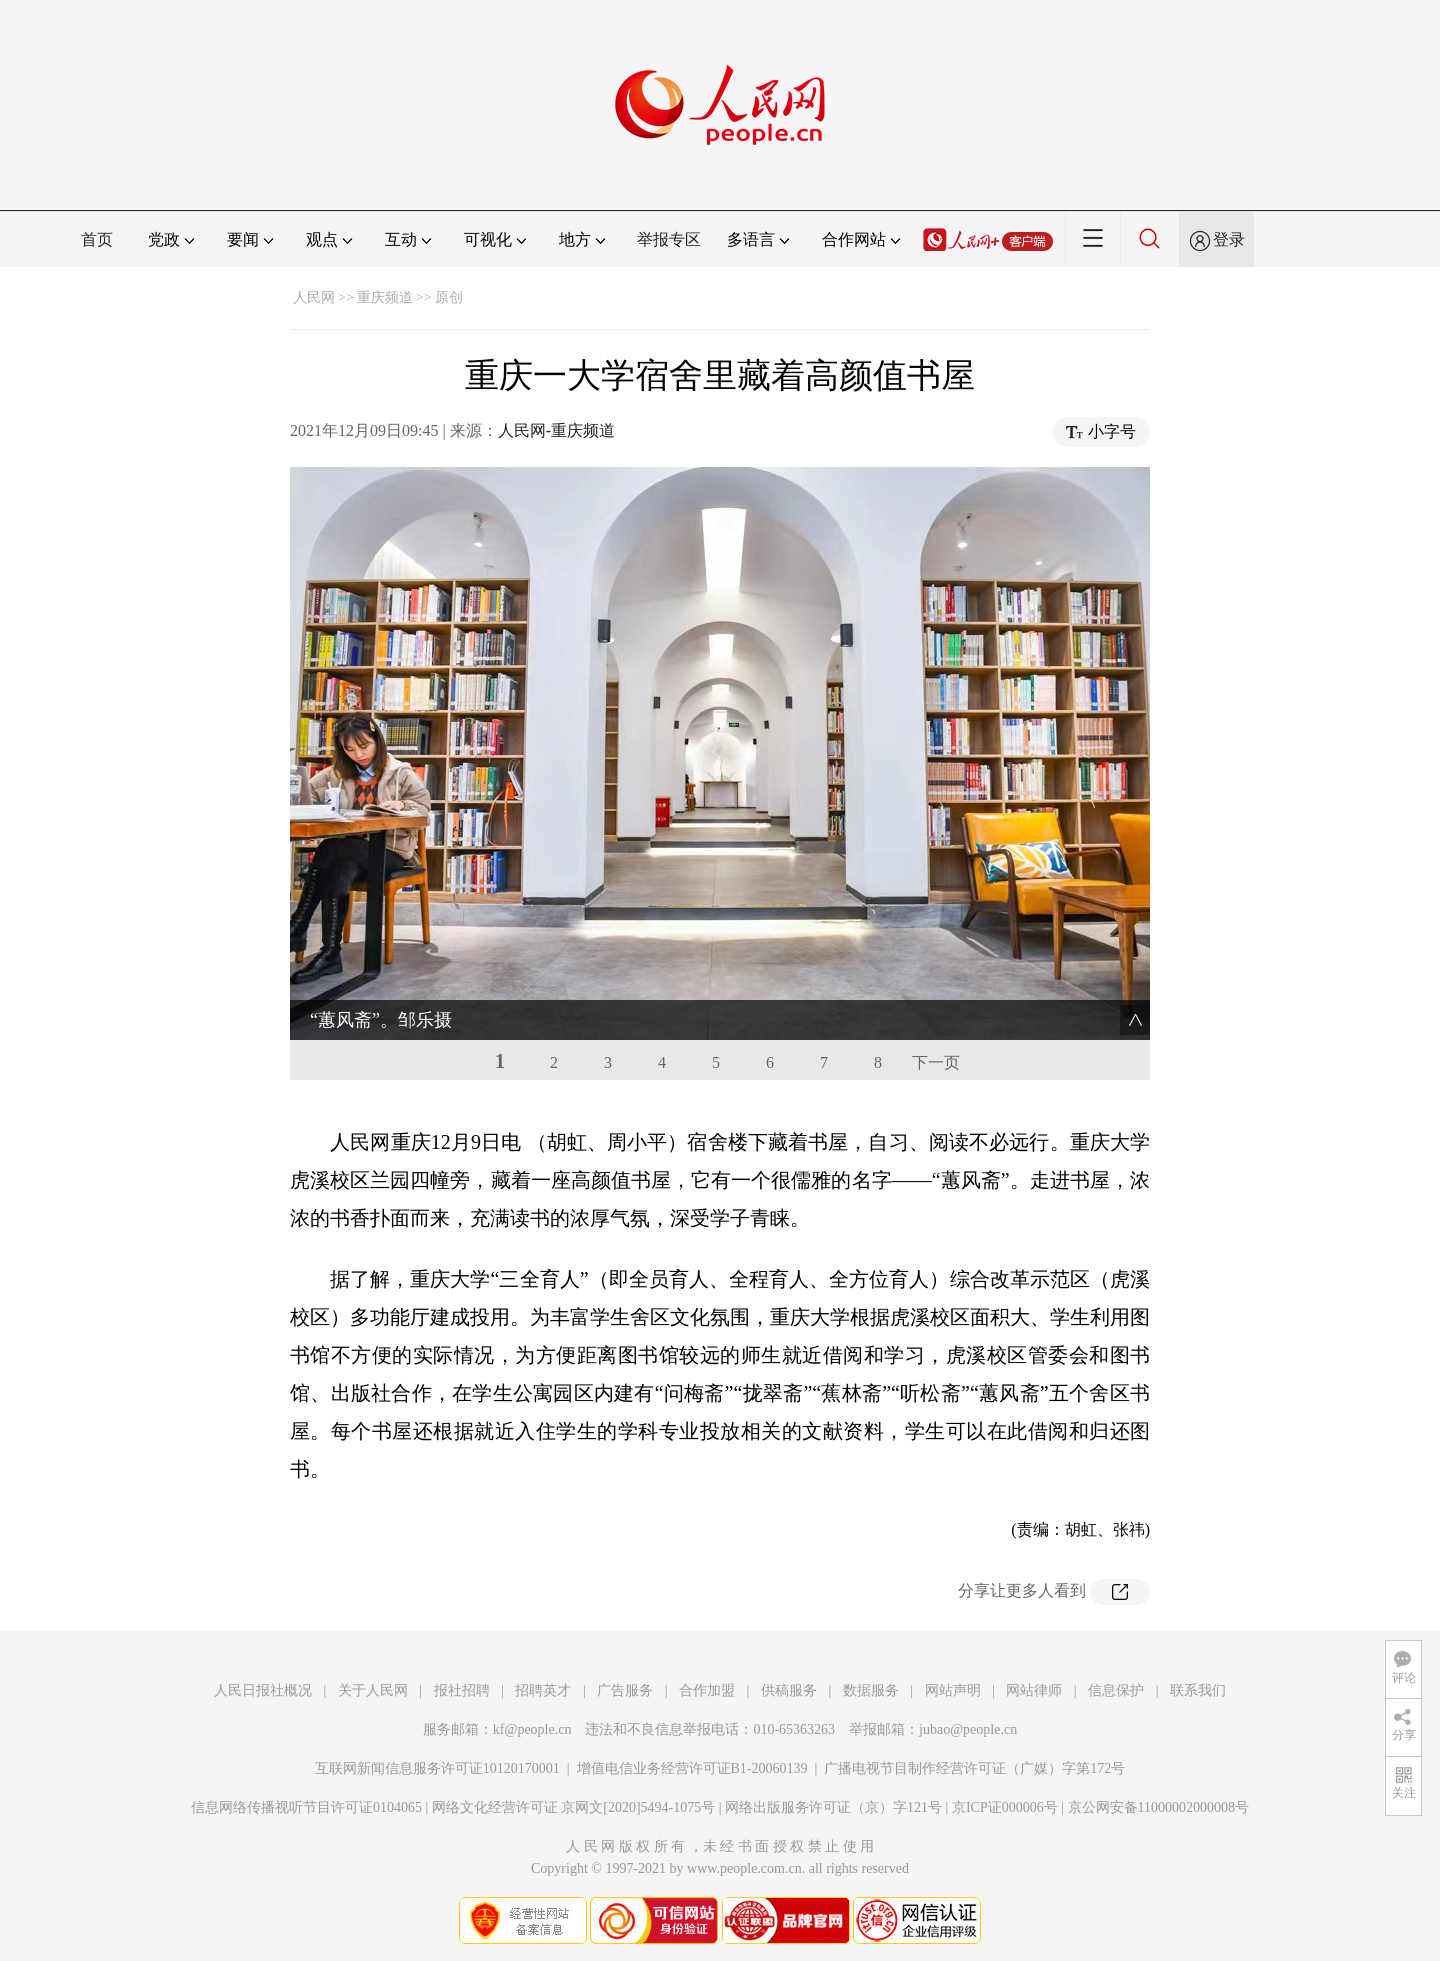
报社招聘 (462, 1690)
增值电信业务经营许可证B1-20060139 (692, 1768)
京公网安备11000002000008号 (1158, 1807)
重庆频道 (385, 297)
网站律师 (1034, 1690)
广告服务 (625, 1690)
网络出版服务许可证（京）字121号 (833, 1807)
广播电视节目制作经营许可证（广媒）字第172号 (974, 1768)
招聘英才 (543, 1690)
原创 (449, 297)
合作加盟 (707, 1690)
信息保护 (1116, 1690)
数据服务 (871, 1690)
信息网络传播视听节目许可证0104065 (306, 1807)
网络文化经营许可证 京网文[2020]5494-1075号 (574, 1807)
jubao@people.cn (968, 1729)
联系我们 (1198, 1690)
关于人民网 (373, 1690)
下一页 (936, 1062)
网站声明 (953, 1690)
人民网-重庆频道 (556, 430)
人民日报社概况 (263, 1690)
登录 (1229, 239)
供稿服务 (789, 1690)
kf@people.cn (532, 1729)
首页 (97, 239)
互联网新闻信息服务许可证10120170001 (437, 1768)
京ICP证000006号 (1005, 1807)
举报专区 (669, 239)
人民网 (314, 297)
